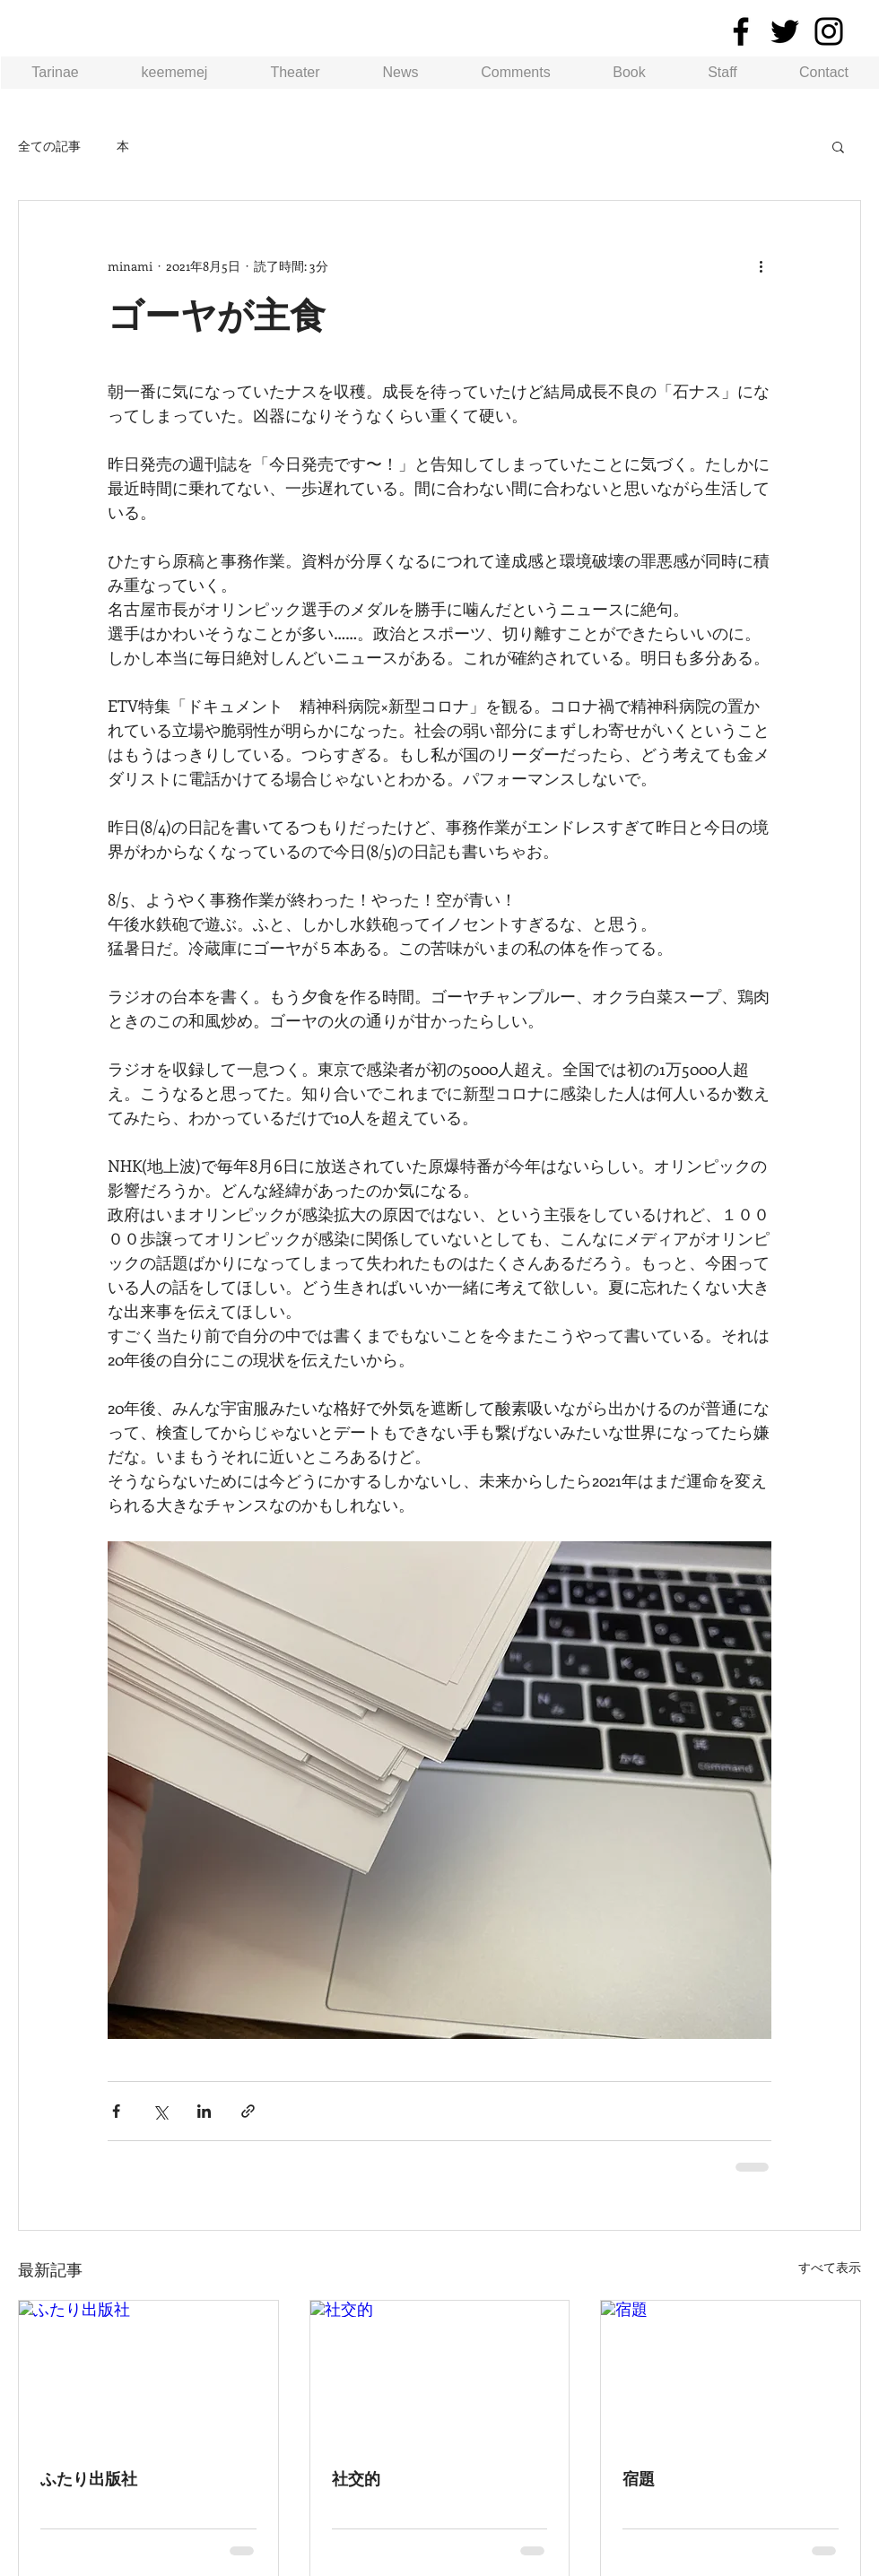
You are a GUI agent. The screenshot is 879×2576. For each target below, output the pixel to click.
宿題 (638, 2479)
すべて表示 (829, 2267)
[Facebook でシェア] (116, 2111)
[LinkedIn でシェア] (204, 2111)
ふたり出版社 (88, 2479)
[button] (838, 146)
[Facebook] (741, 31)
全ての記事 (49, 145)
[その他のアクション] (760, 265)
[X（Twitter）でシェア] (160, 2111)
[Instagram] (829, 31)
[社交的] (440, 2373)
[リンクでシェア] (248, 2111)
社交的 (356, 2479)
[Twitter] (785, 31)
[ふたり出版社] (148, 2373)
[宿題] (730, 2373)
